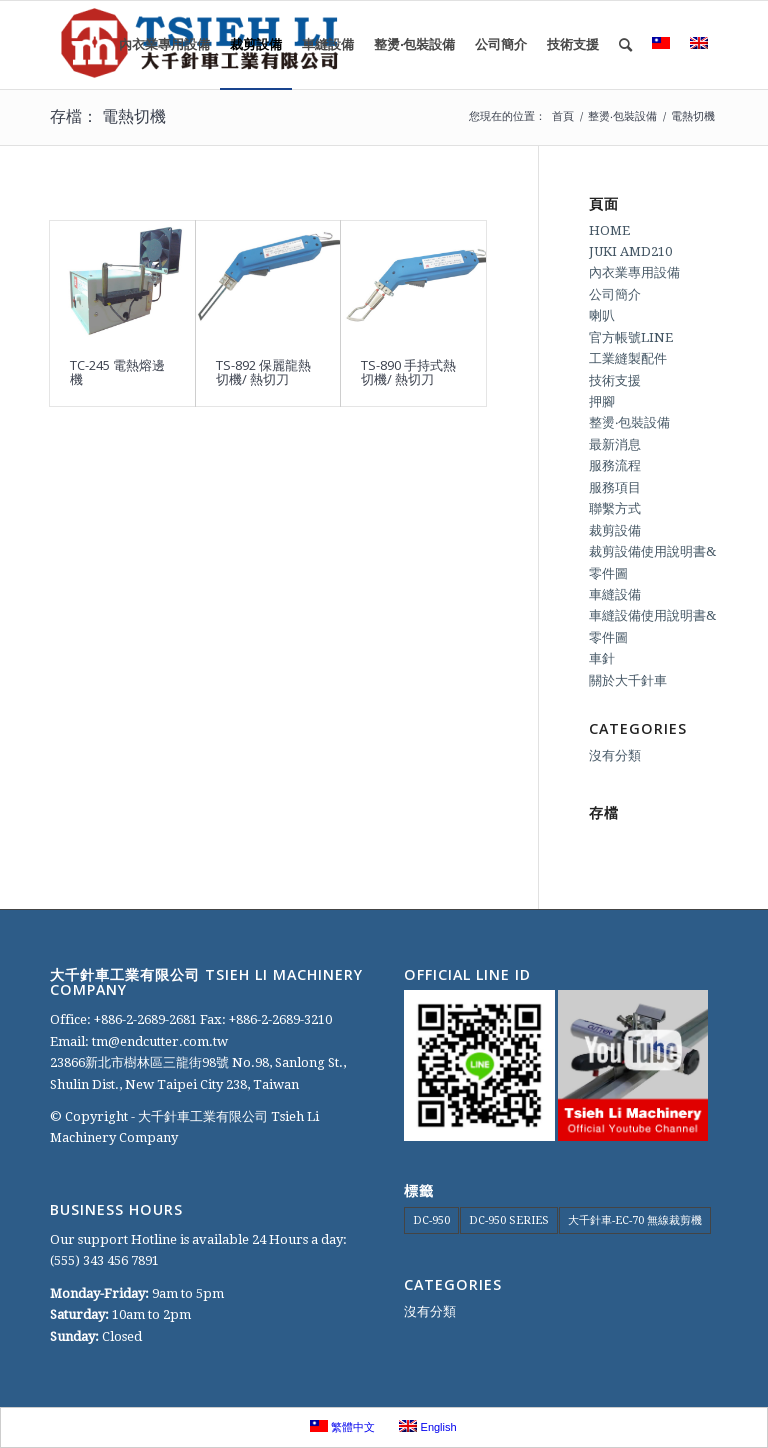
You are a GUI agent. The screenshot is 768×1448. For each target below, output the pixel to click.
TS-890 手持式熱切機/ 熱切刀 (408, 372)
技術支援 (615, 380)
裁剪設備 (615, 530)
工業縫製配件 (628, 358)
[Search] (625, 45)
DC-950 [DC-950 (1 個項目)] (431, 1220)
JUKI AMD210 (630, 251)
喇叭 (602, 315)
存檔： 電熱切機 (108, 116)
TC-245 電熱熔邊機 (117, 372)
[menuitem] (164, 45)
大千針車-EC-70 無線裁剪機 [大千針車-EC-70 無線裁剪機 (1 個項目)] (635, 1220)
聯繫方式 (615, 508)
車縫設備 (615, 594)
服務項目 (615, 487)
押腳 (602, 401)
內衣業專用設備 (634, 272)
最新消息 (615, 444)
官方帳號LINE (631, 337)
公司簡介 (615, 294)
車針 (602, 658)
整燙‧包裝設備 (629, 422)
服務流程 (615, 465)
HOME (609, 230)
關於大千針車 (628, 680)
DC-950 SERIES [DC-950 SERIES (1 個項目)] (509, 1220)
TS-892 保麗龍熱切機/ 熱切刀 (263, 372)
